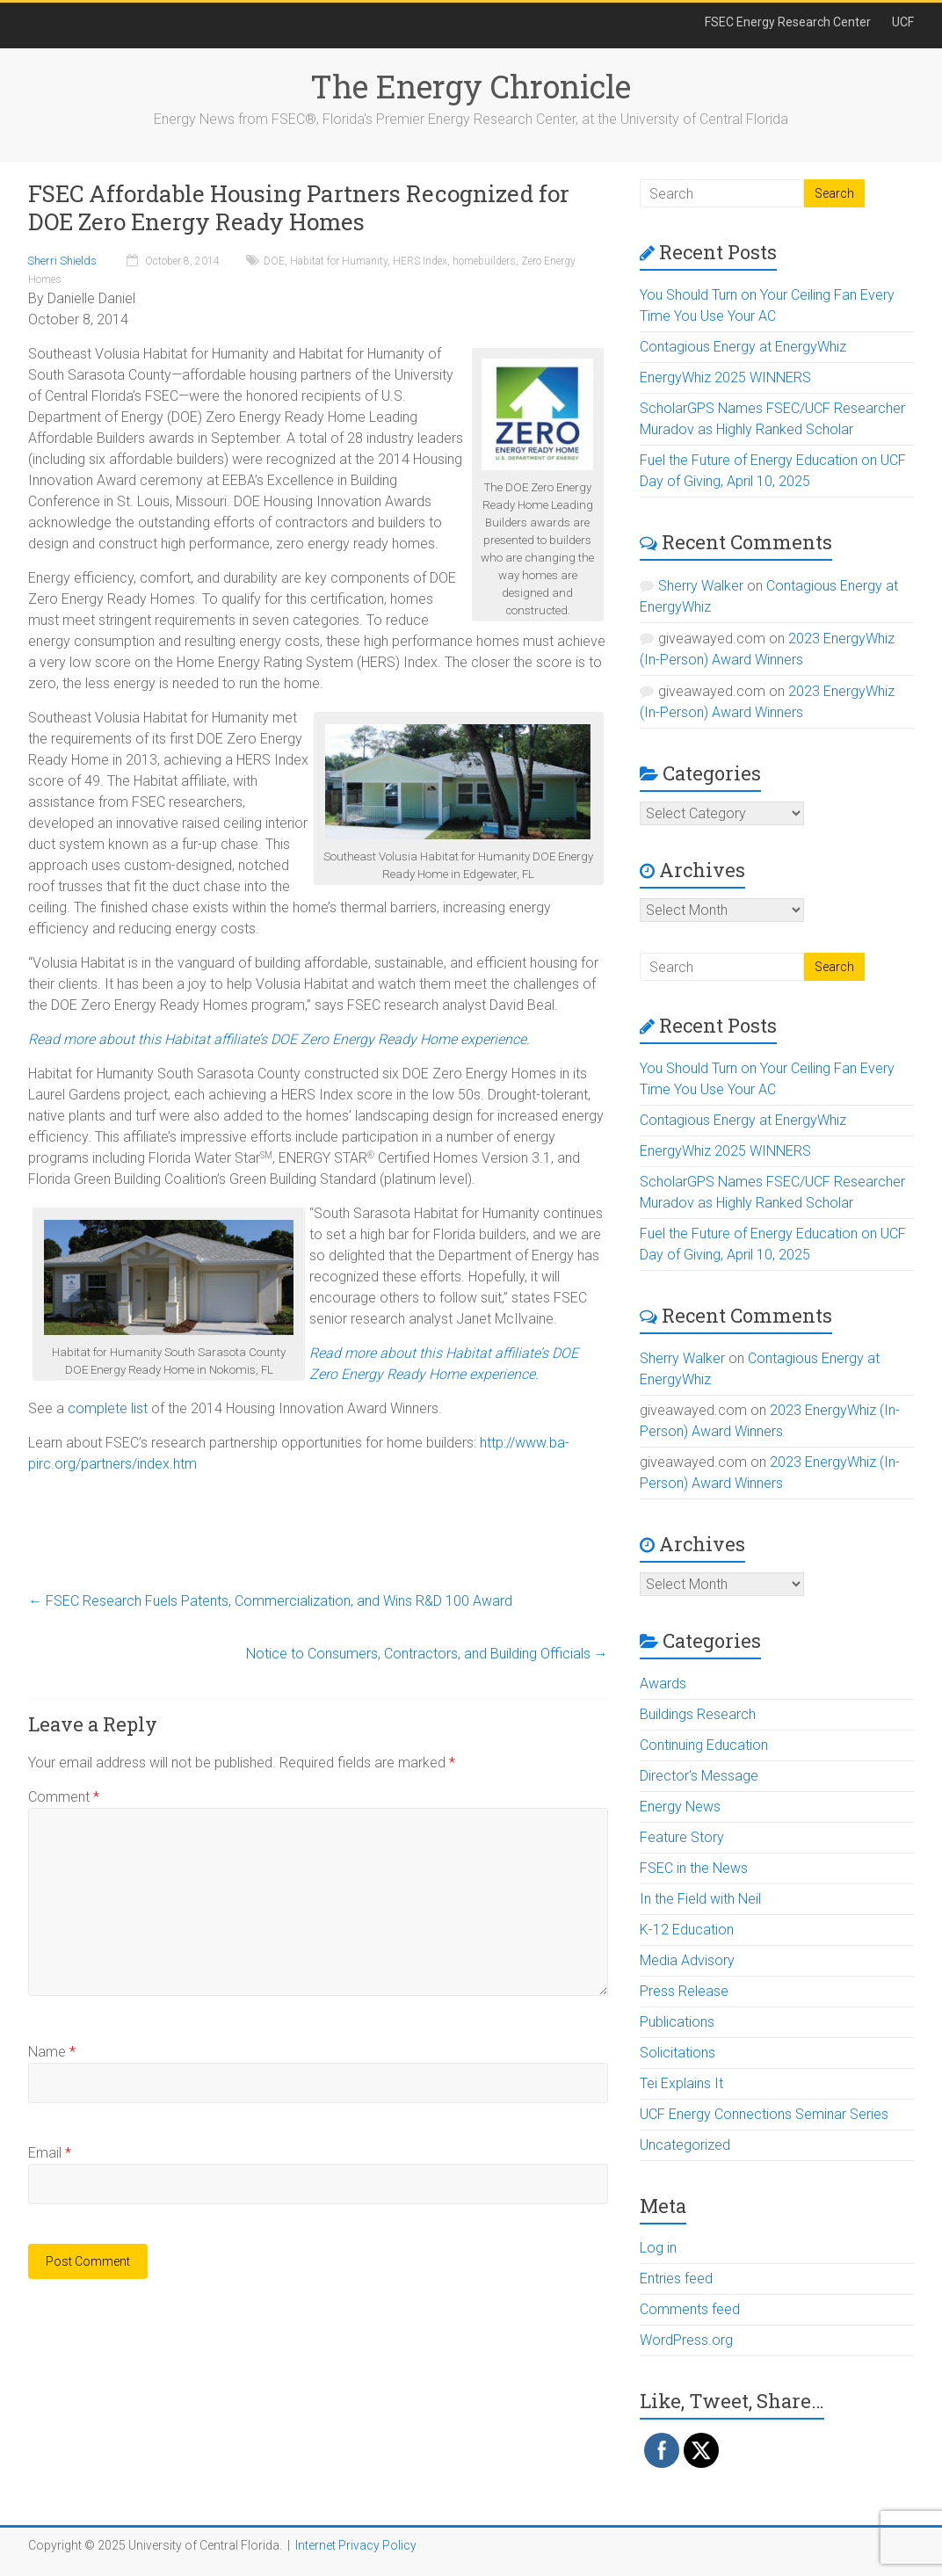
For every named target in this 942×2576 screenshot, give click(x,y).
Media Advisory (687, 1960)
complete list (108, 1408)
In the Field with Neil (700, 1898)
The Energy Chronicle (470, 86)
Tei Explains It (681, 2083)
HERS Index (420, 261)
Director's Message (699, 1775)
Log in (658, 2247)
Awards (663, 1683)
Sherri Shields (62, 260)
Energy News (680, 1806)
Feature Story (682, 1837)
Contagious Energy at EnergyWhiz (743, 346)
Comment (63, 1797)
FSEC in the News (694, 1868)
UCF (903, 22)
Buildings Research (698, 1714)
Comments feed (690, 2309)
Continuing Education (704, 1745)
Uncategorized (685, 2145)
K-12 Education (687, 1929)
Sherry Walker (700, 585)
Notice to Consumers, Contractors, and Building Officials (427, 1653)
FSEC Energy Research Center (788, 22)
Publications (677, 2022)
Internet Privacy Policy (356, 2545)
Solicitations (677, 2052)
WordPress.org (686, 2340)
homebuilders (484, 261)
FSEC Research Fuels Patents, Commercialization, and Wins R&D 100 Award (270, 1601)
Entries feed (676, 2278)
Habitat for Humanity (339, 261)
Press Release (684, 1991)
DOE (274, 261)
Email (49, 2152)
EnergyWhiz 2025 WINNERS (725, 377)
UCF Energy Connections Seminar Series (764, 2114)
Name (52, 2051)
